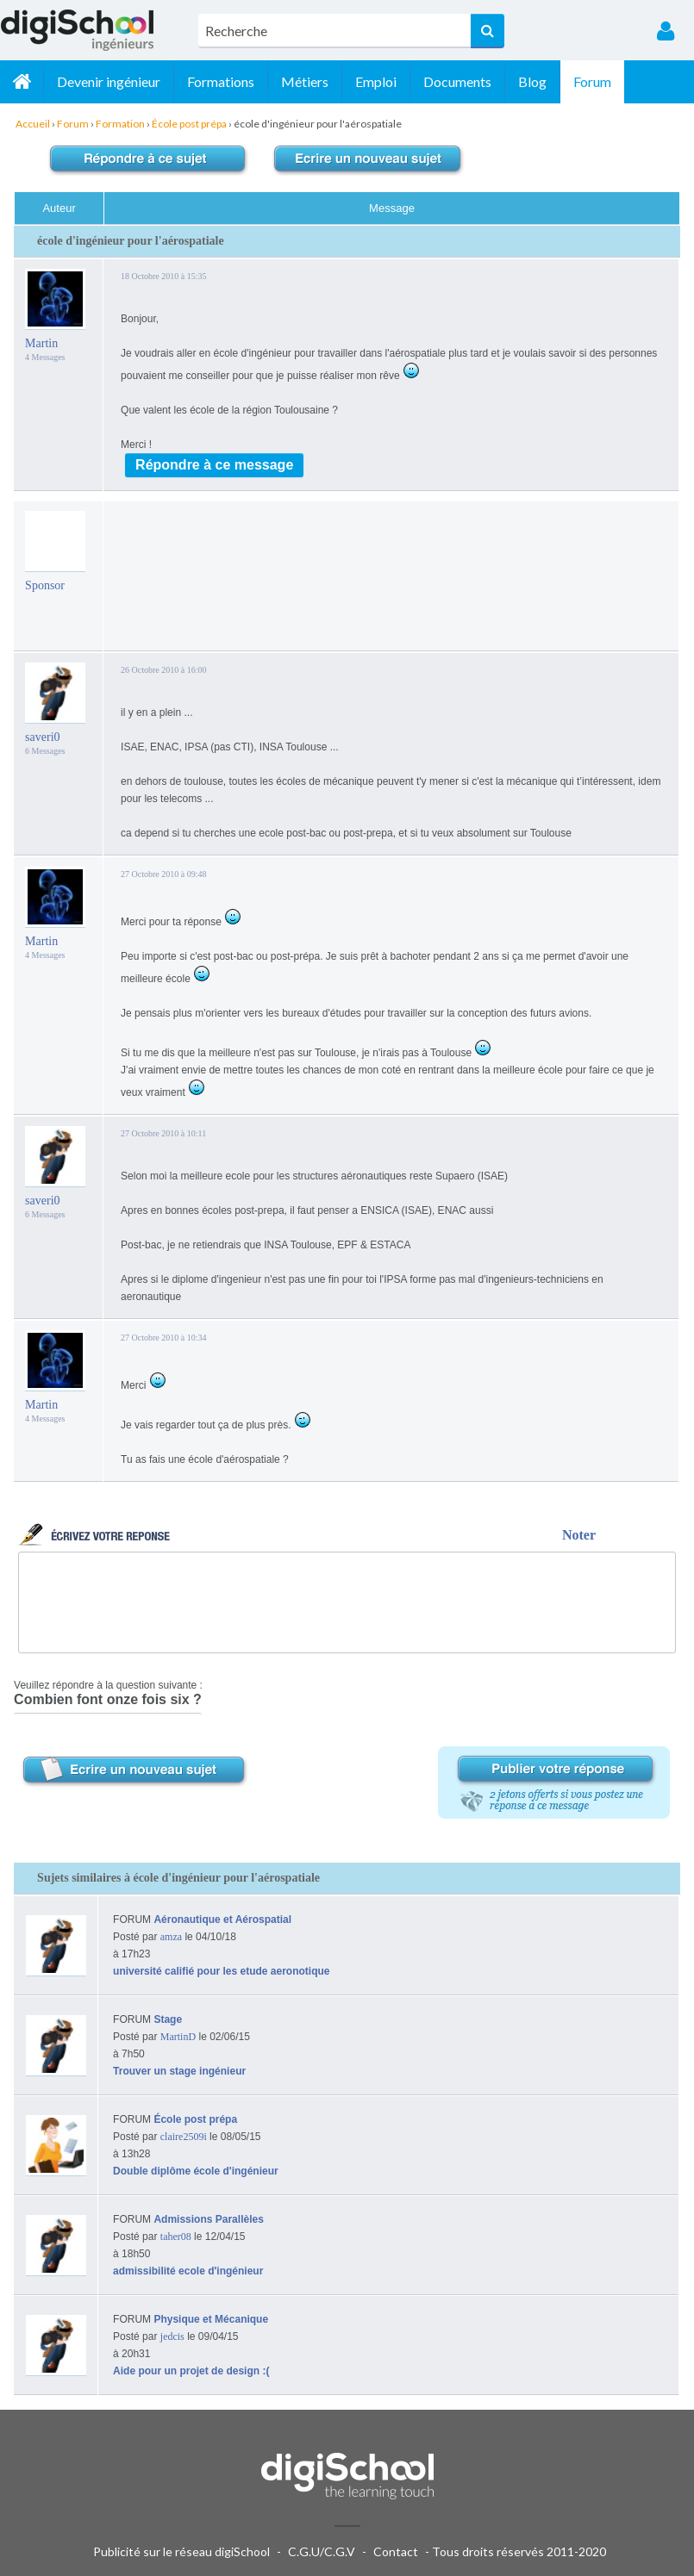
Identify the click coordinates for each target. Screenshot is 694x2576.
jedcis (172, 2336)
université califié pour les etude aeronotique (221, 1971)
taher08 (175, 2237)
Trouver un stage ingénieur (179, 2071)
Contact (395, 2551)
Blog (532, 81)
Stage (167, 2019)
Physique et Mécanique (210, 2319)
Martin (41, 343)
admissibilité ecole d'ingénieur (188, 2271)
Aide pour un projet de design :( (191, 2371)
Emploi (376, 81)
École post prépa (195, 2119)
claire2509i (183, 2137)
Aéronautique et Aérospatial (222, 1919)
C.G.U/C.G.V (321, 2551)
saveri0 (42, 737)
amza (171, 1937)
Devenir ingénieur (108, 81)
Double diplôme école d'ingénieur (195, 2171)
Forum (592, 81)
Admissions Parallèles (208, 2219)
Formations (220, 81)
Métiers (304, 81)
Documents (457, 81)
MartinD (178, 2037)
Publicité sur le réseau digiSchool (181, 2551)
